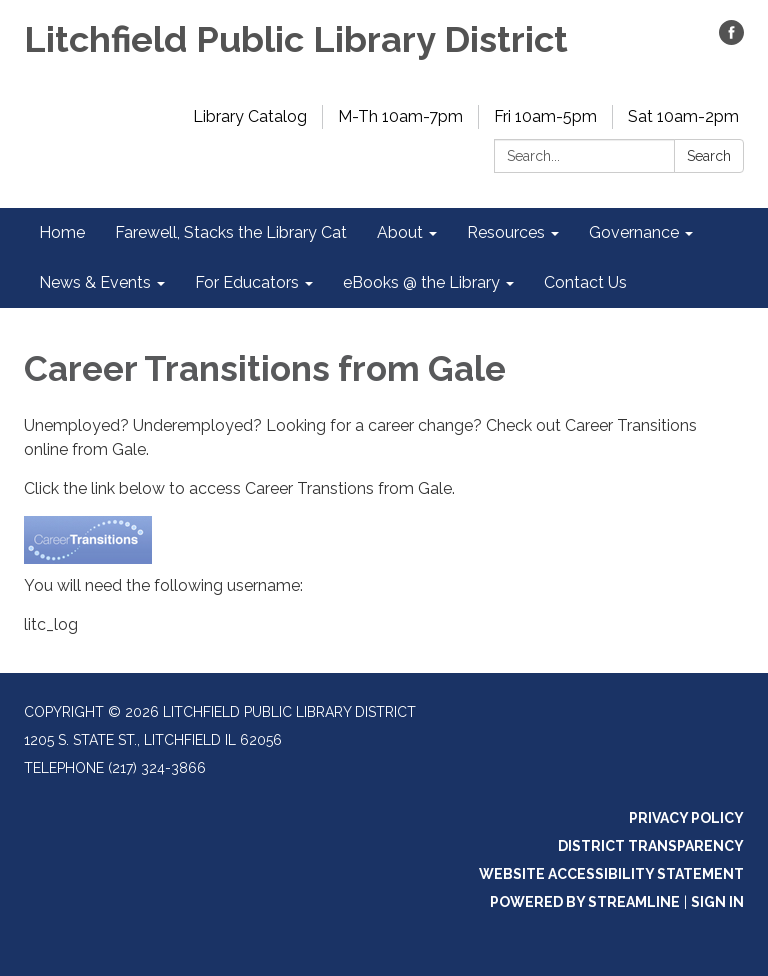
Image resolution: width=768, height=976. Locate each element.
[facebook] (731, 39)
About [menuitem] (400, 232)
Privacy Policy (686, 818)
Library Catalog (250, 116)
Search (709, 156)
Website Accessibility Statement (611, 874)
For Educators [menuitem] (247, 282)
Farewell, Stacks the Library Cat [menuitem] (231, 232)
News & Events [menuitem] (95, 282)
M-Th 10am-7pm (400, 116)
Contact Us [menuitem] (585, 282)
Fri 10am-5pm (545, 116)
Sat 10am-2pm (683, 116)
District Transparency (651, 846)
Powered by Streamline (585, 902)
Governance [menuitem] (634, 232)
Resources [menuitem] (506, 232)
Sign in (717, 902)
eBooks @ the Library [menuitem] (421, 282)
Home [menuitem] (62, 232)
